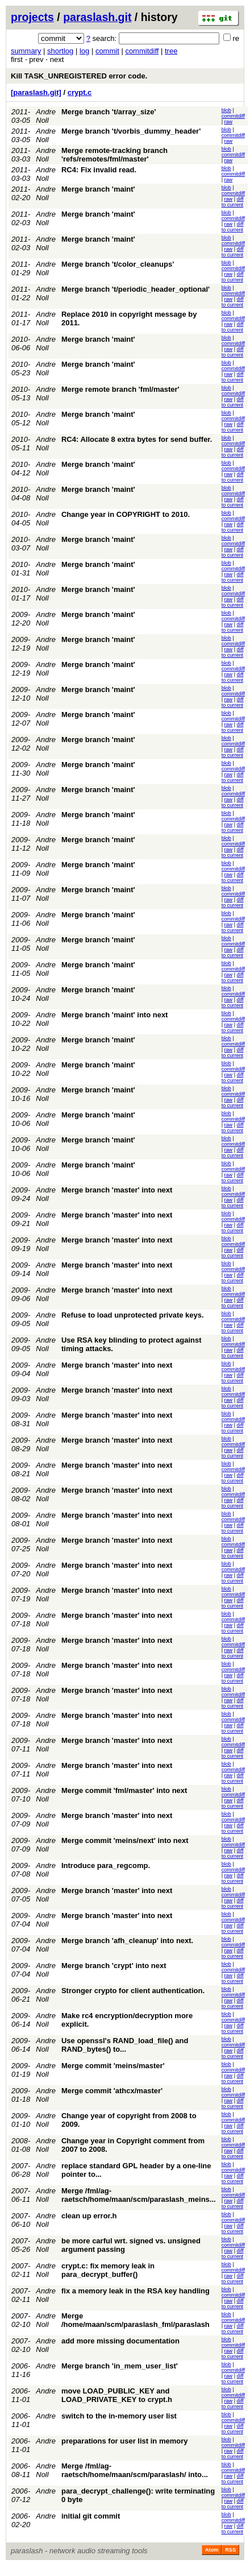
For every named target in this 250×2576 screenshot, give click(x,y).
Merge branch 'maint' (98, 189)
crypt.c (80, 92)
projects (32, 17)
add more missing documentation (120, 2341)
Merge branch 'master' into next (116, 1190)
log (84, 51)
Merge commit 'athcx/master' (112, 2090)
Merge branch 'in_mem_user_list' (119, 2366)
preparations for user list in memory (124, 2441)
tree (171, 51)
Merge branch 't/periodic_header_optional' (135, 289)
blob (226, 110)
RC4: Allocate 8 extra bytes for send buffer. (136, 439)
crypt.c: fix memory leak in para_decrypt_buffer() (108, 2270)
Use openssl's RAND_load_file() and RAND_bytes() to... (124, 2044)
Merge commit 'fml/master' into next (124, 1790)
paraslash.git (97, 17)
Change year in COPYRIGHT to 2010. (125, 514)
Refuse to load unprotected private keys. (132, 1315)
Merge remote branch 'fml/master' (120, 389)
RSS (230, 2550)
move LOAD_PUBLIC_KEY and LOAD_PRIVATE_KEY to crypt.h (116, 2395)
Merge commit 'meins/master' (113, 2065)
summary (26, 51)
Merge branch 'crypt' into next (113, 1965)
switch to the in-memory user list (119, 2416)
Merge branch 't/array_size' (108, 111)
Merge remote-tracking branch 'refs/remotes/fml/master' (114, 154)
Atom (211, 2550)
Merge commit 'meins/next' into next (125, 1840)
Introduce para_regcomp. (105, 1865)
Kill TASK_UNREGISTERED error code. (79, 76)
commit (107, 51)
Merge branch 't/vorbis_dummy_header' (131, 131)
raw (228, 122)
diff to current (233, 202)
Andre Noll (46, 116)
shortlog (60, 51)
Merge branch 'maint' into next (114, 1014)
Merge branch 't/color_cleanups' (117, 264)
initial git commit (90, 2516)
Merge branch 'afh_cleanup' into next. (127, 1940)
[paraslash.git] (36, 92)
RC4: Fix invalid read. (98, 169)
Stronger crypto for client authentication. (133, 1990)
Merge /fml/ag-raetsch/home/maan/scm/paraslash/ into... (134, 2470)
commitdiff (142, 51)
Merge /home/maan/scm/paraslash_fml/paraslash (135, 2320)
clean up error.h (89, 2215)
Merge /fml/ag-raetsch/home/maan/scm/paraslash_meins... (138, 2195)
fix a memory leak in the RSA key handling (135, 2291)
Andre (46, 2366)
